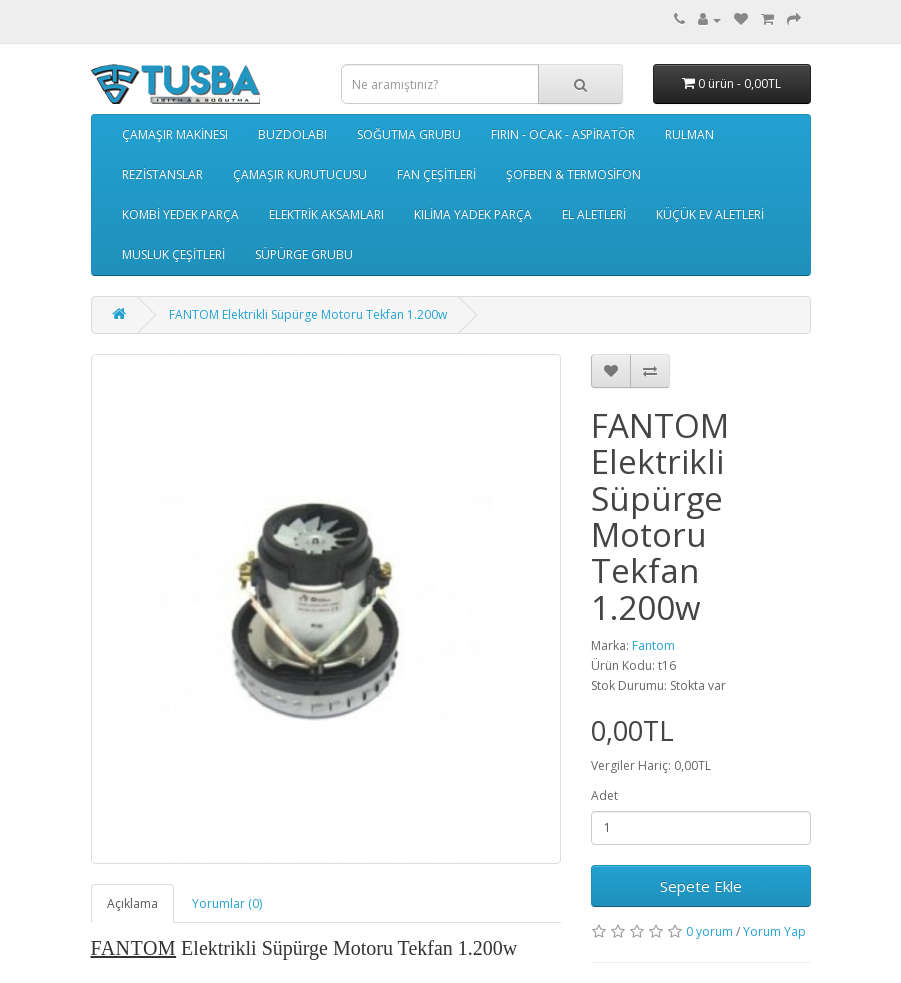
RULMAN (689, 134)
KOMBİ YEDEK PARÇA (180, 214)
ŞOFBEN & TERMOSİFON (573, 174)
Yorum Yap (774, 931)
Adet (604, 795)
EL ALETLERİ (594, 214)
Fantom (653, 645)
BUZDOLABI (292, 134)
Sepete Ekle (701, 886)
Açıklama (132, 903)
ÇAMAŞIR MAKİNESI (175, 134)
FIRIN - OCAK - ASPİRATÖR (563, 134)
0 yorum (709, 931)
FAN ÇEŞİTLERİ (436, 174)
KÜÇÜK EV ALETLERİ (710, 214)
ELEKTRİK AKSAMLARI (326, 214)
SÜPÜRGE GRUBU (304, 254)
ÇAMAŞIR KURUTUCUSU (300, 174)
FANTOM (134, 948)
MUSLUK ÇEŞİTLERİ (173, 254)
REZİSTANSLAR (162, 174)
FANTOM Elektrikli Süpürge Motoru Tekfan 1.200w (308, 314)
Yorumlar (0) (227, 903)
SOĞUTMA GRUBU (409, 134)
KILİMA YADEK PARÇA (473, 214)
